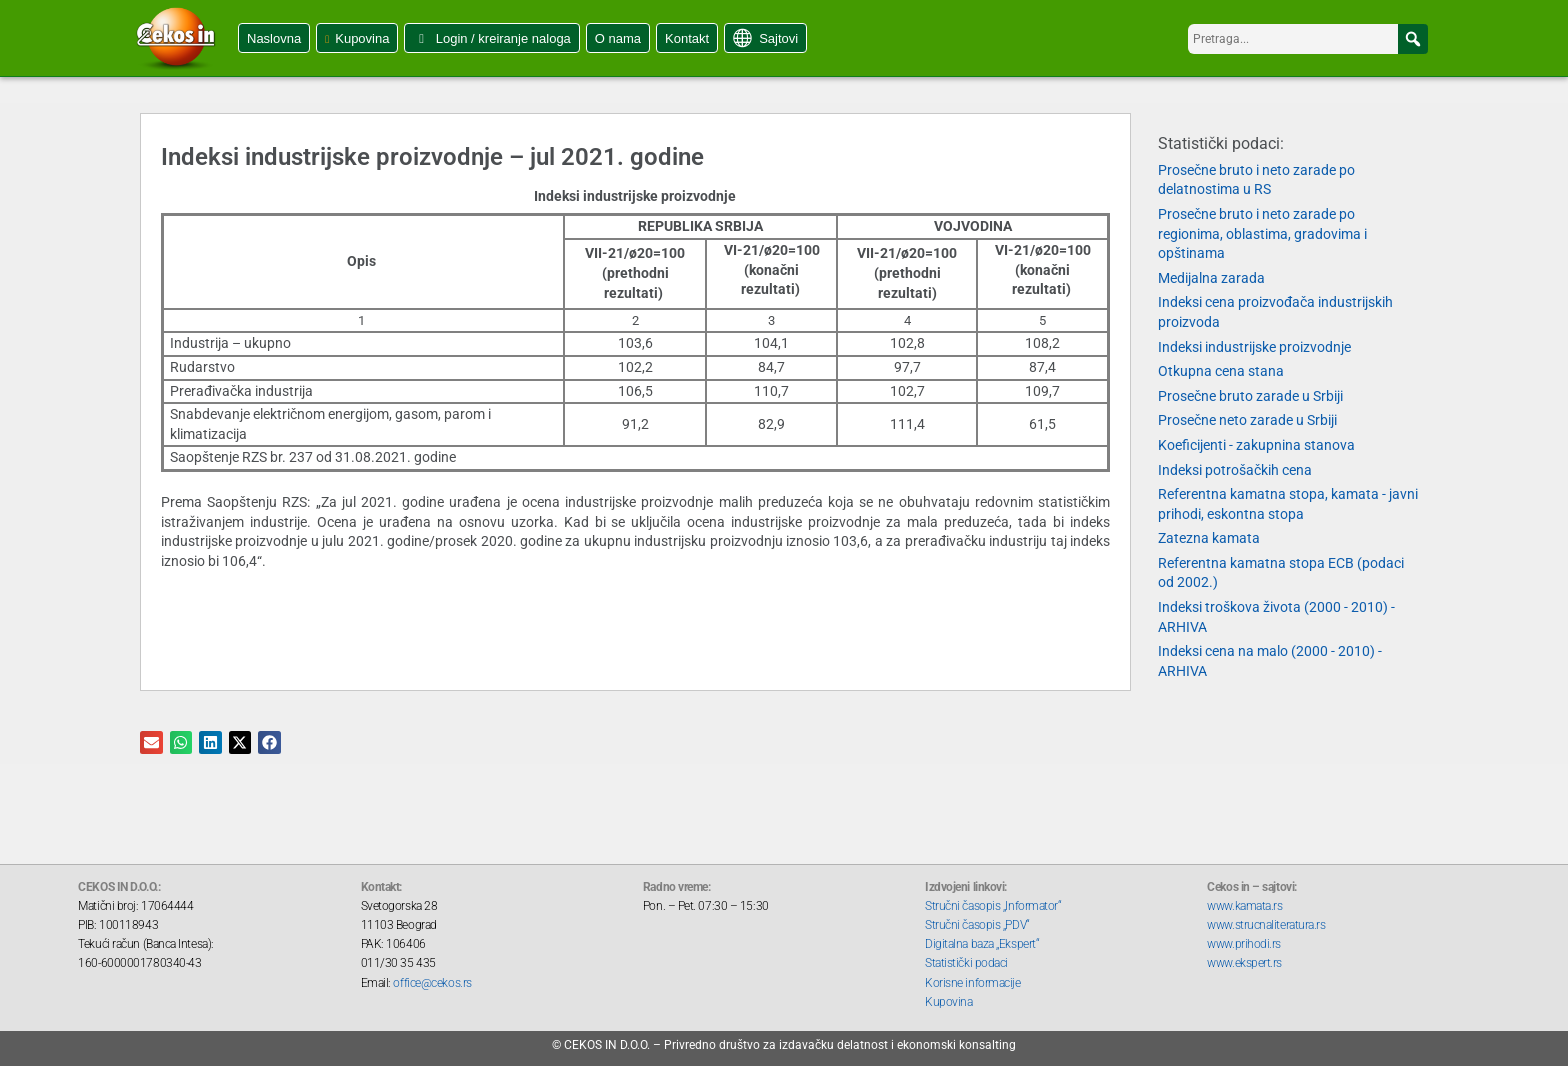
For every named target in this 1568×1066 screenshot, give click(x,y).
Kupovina (362, 38)
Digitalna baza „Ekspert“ (982, 944)
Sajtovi (778, 38)
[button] (1413, 39)
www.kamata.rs (1244, 906)
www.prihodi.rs (1244, 944)
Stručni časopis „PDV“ (977, 925)
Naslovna (274, 38)
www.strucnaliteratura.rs (1266, 925)
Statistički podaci (966, 963)
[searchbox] (1308, 39)
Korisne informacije (972, 983)
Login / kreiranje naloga (503, 38)
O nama (618, 38)
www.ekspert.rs (1244, 963)
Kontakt (687, 38)
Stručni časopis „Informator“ (993, 906)
